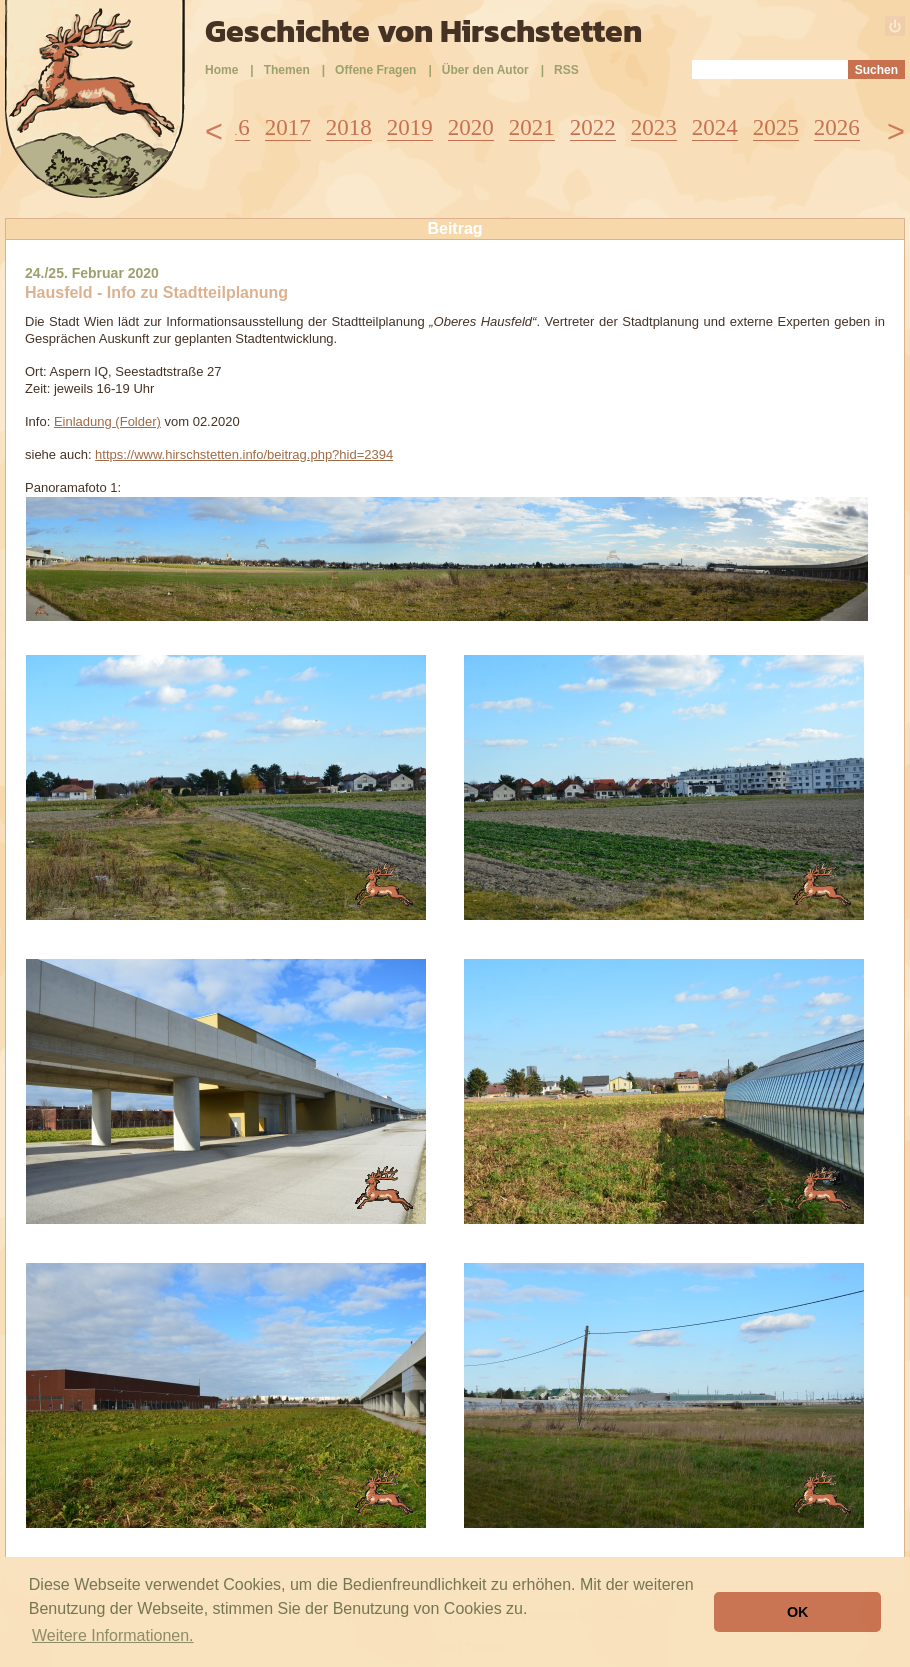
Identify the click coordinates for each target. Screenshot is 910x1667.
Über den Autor (485, 70)
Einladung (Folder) (107, 421)
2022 (593, 127)
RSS (566, 70)
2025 (776, 127)
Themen (287, 70)
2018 (349, 127)
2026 (837, 127)
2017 (288, 127)
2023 (654, 127)
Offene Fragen (375, 70)
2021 (532, 127)
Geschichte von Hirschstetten (423, 31)
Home (221, 70)
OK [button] (798, 1612)
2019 (410, 127)
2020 (471, 127)
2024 (715, 127)
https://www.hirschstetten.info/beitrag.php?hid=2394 (244, 454)
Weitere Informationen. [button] (113, 1635)
